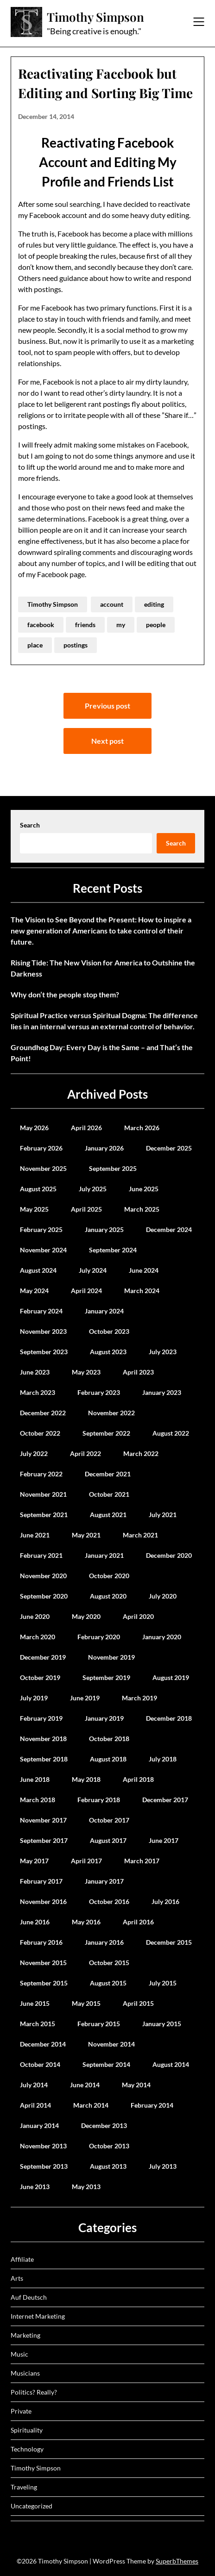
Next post (107, 740)
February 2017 (41, 1881)
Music (19, 2354)
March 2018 (37, 1800)
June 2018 (35, 1779)
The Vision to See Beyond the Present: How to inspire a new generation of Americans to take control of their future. (101, 930)
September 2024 (113, 1250)
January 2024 (104, 1311)
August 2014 (170, 2064)
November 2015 (43, 1962)
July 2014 (34, 2085)
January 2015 (161, 2024)
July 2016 (165, 1901)
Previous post (107, 705)
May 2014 (136, 2085)
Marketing (25, 2335)
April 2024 (86, 1290)
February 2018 (98, 1800)
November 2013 (43, 2146)
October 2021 (109, 1494)
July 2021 (163, 1514)
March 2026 (141, 1128)
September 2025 (113, 1168)
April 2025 (86, 1209)
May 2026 (34, 1128)
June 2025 (143, 1189)
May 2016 (86, 1922)
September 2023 (44, 1352)
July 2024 (93, 1270)
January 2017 (104, 1881)
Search (30, 825)
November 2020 (43, 1576)
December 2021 (108, 1474)
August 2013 (108, 2166)
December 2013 (104, 2125)
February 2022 (41, 1474)
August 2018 (108, 1759)
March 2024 (141, 1290)
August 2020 (108, 1596)
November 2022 (111, 1413)
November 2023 (43, 1331)
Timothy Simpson (95, 17)
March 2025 (141, 1209)
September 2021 (44, 1514)
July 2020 (163, 1596)
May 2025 (34, 1209)
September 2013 (44, 2166)
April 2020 (138, 1616)
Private (21, 2411)
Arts (17, 2278)
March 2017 (141, 1861)
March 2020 (37, 1637)
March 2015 (37, 2024)
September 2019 (106, 1677)
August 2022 (170, 1433)
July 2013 (163, 2166)
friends (85, 624)
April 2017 (86, 1861)
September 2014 (106, 2064)
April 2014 (35, 2105)
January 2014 (39, 2125)
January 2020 (161, 1637)
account (111, 604)
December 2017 (165, 1800)
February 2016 (41, 1942)
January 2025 (104, 1229)
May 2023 (86, 1372)
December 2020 (169, 1555)
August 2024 (38, 1270)
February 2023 (98, 1392)
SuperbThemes (177, 2561)
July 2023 (163, 1352)
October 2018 (109, 1738)
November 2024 (43, 1250)
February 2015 (98, 2024)
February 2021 (41, 1555)
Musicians (25, 2373)
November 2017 (43, 1820)
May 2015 (86, 2003)
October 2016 (109, 1901)
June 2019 (85, 1698)
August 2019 (170, 1677)
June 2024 (143, 1270)
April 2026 (86, 1128)
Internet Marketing (38, 2316)
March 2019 (139, 1698)
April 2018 (138, 1779)
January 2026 (104, 1148)
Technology (27, 2449)
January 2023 (161, 1392)
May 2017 (34, 1861)
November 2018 (43, 1738)
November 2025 (43, 1168)
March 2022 (140, 1453)
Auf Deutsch (29, 2297)
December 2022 (43, 1413)
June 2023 (35, 1372)
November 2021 (43, 1494)
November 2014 (111, 2044)
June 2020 (35, 1616)
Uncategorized (31, 2506)
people (155, 624)
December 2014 (43, 2044)
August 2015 (108, 1983)
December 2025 (169, 1148)
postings (75, 645)
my (120, 624)
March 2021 (140, 1535)
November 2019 (111, 1657)
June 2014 (85, 2085)
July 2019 (34, 1698)
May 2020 (86, 1616)
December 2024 (169, 1229)
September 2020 (44, 1596)
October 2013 (109, 2146)
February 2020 (98, 1637)
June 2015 (35, 2003)
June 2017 (163, 1840)
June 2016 (35, 1922)
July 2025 (93, 1189)
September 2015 (44, 1983)
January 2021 (104, 1555)
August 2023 (108, 1352)
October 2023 (109, 1331)
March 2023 (37, 1392)
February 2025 (41, 1229)
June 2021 (35, 1535)
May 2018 (86, 1779)
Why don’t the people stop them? (65, 994)
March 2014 (90, 2105)
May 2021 (86, 1535)
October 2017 (109, 1820)
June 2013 (35, 2186)
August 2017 (108, 1840)
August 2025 (38, 1189)
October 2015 (109, 1962)
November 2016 (43, 1901)
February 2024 (41, 1311)
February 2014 (152, 2105)
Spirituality (27, 2430)
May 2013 (86, 2186)
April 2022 (85, 1453)
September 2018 (44, 1759)
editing (154, 604)
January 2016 (104, 1942)
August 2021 (108, 1514)
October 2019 (40, 1677)
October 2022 (40, 1433)
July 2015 (163, 1983)
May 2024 (34, 1290)
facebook (40, 624)
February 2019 (41, 1718)
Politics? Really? (34, 2392)
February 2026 (41, 1148)
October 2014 (40, 2064)
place (35, 645)
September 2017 (44, 1840)
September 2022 (106, 1433)
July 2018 (163, 1759)
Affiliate (22, 2259)
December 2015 (169, 1942)
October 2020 (109, 1576)
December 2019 (43, 1657)
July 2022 (34, 1453)
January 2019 (104, 1718)
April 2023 (138, 1372)
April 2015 (138, 2003)
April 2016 (138, 1922)
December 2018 (169, 1718)
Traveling (24, 2487)
